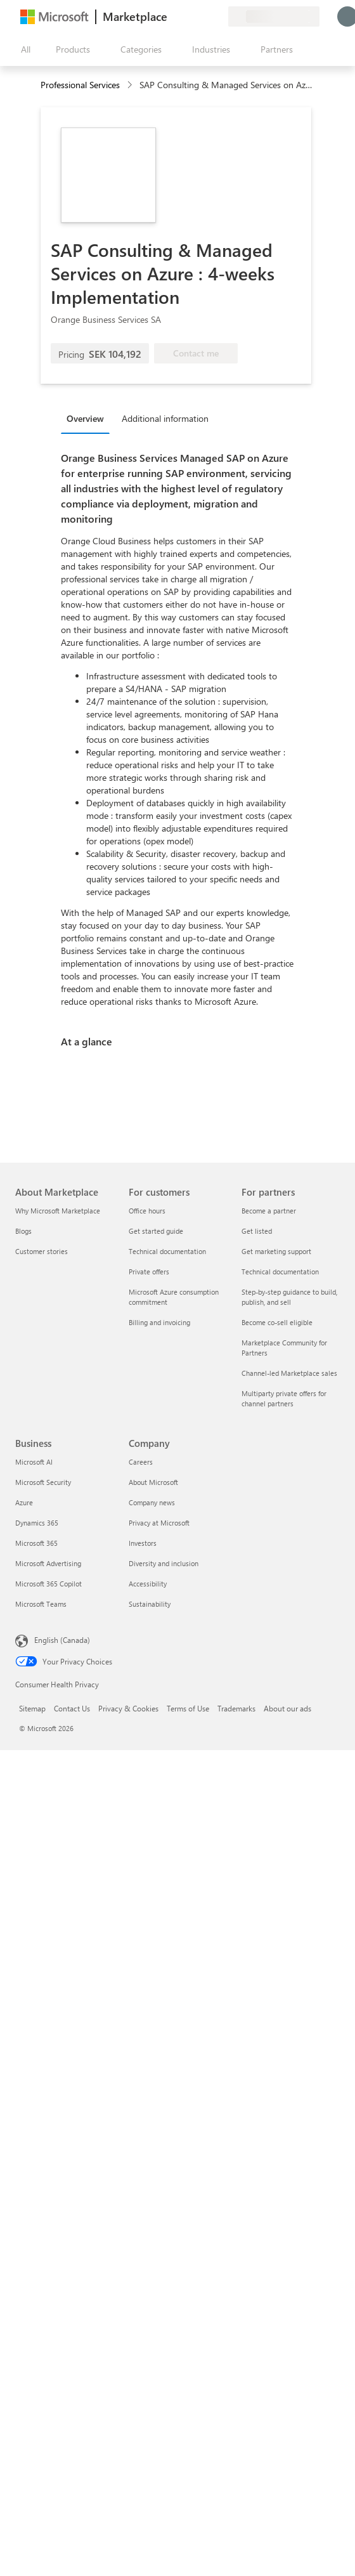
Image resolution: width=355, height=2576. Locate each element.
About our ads (287, 1708)
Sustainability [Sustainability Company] (150, 1604)
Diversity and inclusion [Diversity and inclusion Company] (163, 1563)
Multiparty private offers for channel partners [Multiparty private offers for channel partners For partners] (284, 1398)
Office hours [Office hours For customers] (147, 1210)
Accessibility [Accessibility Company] (148, 1583)
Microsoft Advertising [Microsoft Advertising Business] (48, 1563)
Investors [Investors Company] (143, 1543)
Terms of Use (188, 1708)
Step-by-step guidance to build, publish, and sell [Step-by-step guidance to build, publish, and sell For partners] (289, 1297)
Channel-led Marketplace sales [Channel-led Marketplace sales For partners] (289, 1373)
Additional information (165, 418)
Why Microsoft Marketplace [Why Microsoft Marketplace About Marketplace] (57, 1210)
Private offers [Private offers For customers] (149, 1271)
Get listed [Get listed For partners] (257, 1231)
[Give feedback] (172, 16)
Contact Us (72, 1708)
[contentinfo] (131, 85)
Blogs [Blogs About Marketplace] (23, 1231)
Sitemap (32, 1708)
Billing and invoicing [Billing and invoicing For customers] (159, 1322)
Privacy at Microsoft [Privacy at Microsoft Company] (159, 1522)
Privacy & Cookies (128, 1708)
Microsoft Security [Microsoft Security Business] (43, 1482)
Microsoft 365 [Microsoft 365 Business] (36, 1543)
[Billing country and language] (274, 16)
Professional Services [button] (80, 85)
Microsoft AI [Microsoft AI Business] (34, 1462)
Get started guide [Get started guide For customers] (156, 1231)
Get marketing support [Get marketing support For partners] (276, 1251)
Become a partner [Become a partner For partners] (269, 1210)
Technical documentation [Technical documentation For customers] (167, 1251)
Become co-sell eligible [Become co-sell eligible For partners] (277, 1322)
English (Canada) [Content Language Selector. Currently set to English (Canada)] (62, 1640)
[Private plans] (218, 16)
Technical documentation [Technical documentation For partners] (280, 1271)
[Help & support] (188, 16)
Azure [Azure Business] (24, 1502)
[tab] (88, 418)
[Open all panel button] (23, 49)
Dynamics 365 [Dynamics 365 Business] (36, 1522)
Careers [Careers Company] (141, 1462)
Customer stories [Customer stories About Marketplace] (41, 1251)
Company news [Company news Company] (152, 1502)
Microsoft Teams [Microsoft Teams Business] (41, 1604)
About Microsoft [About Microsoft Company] (153, 1482)
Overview (85, 418)
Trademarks (236, 1708)
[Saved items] (203, 16)
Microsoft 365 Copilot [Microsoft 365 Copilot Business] (48, 1583)
